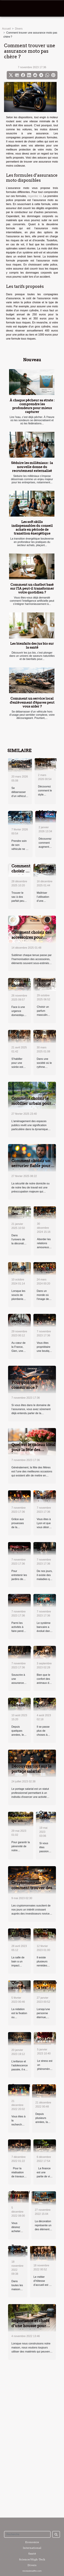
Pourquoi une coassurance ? (24, 1385)
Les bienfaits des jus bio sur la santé (32, 645)
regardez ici (35, 196)
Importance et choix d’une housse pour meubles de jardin (30, 2325)
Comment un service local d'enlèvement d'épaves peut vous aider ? (32, 702)
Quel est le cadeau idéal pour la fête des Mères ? (33, 1449)
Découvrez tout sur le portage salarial (31, 1769)
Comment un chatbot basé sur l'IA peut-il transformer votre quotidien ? (32, 588)
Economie (32, 2542)
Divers (19, 28)
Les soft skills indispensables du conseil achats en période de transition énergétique (32, 527)
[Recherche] (27, 2534)
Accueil (6, 28)
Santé (32, 2553)
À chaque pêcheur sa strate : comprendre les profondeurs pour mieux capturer (32, 406)
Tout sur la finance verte (46, 2146)
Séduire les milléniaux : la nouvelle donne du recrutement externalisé (32, 467)
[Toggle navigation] (7, 8)
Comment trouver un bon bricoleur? (21, 2149)
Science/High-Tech (32, 2559)
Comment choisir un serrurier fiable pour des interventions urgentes (30, 1168)
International (32, 2547)
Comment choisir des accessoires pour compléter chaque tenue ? (31, 940)
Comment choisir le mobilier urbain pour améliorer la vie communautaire (31, 1106)
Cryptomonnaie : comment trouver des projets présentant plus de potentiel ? (33, 1890)
